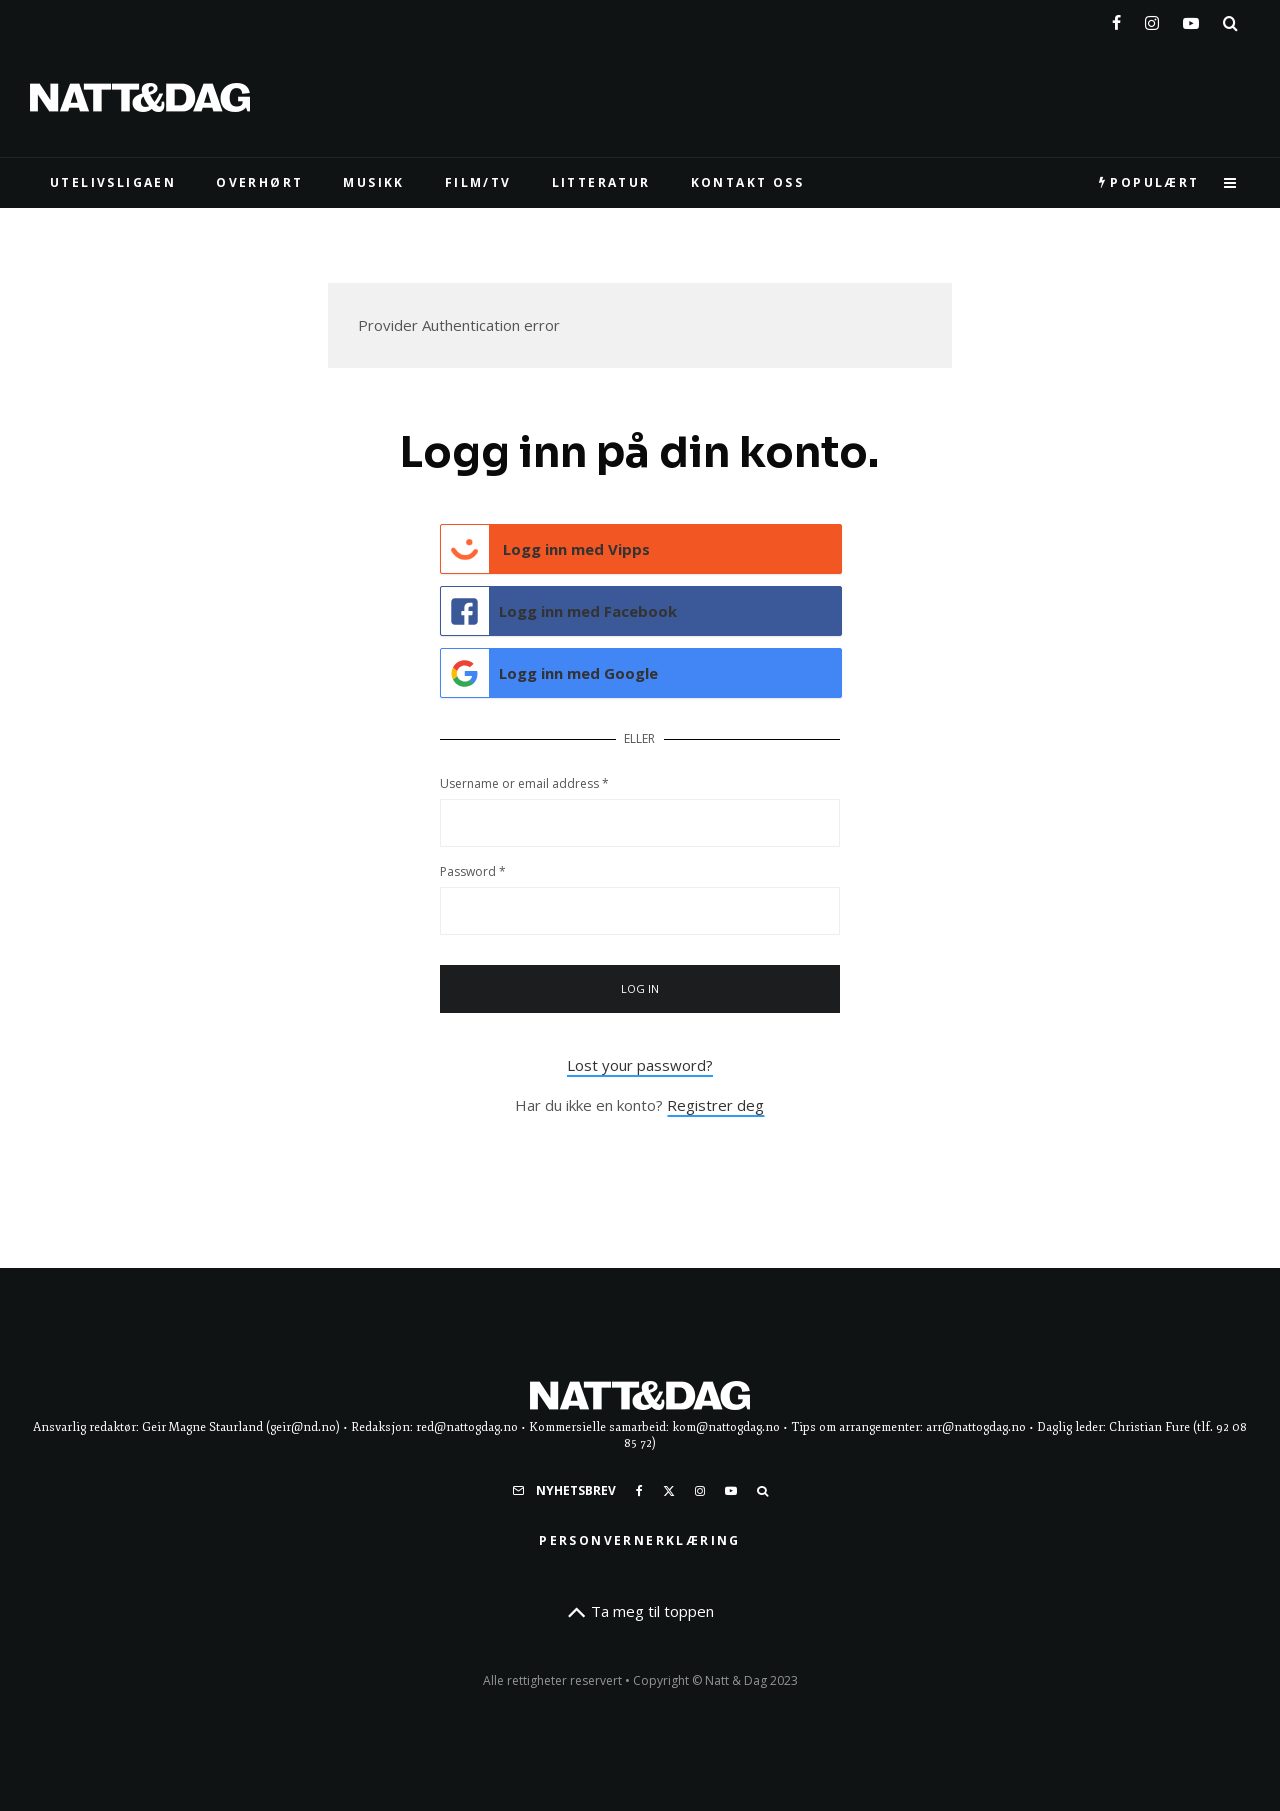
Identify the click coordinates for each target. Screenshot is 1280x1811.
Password (473, 871)
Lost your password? (640, 1065)
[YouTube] (1191, 19)
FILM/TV (478, 182)
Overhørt (259, 182)
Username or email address (524, 783)
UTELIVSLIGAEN (113, 182)
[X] (669, 1491)
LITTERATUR (601, 182)
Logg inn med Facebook (559, 611)
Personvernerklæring (640, 1540)
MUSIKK (373, 182)
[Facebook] (1116, 19)
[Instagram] (1152, 19)
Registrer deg (715, 1105)
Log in (640, 988)
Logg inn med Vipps (546, 549)
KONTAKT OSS (747, 182)
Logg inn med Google (550, 673)
